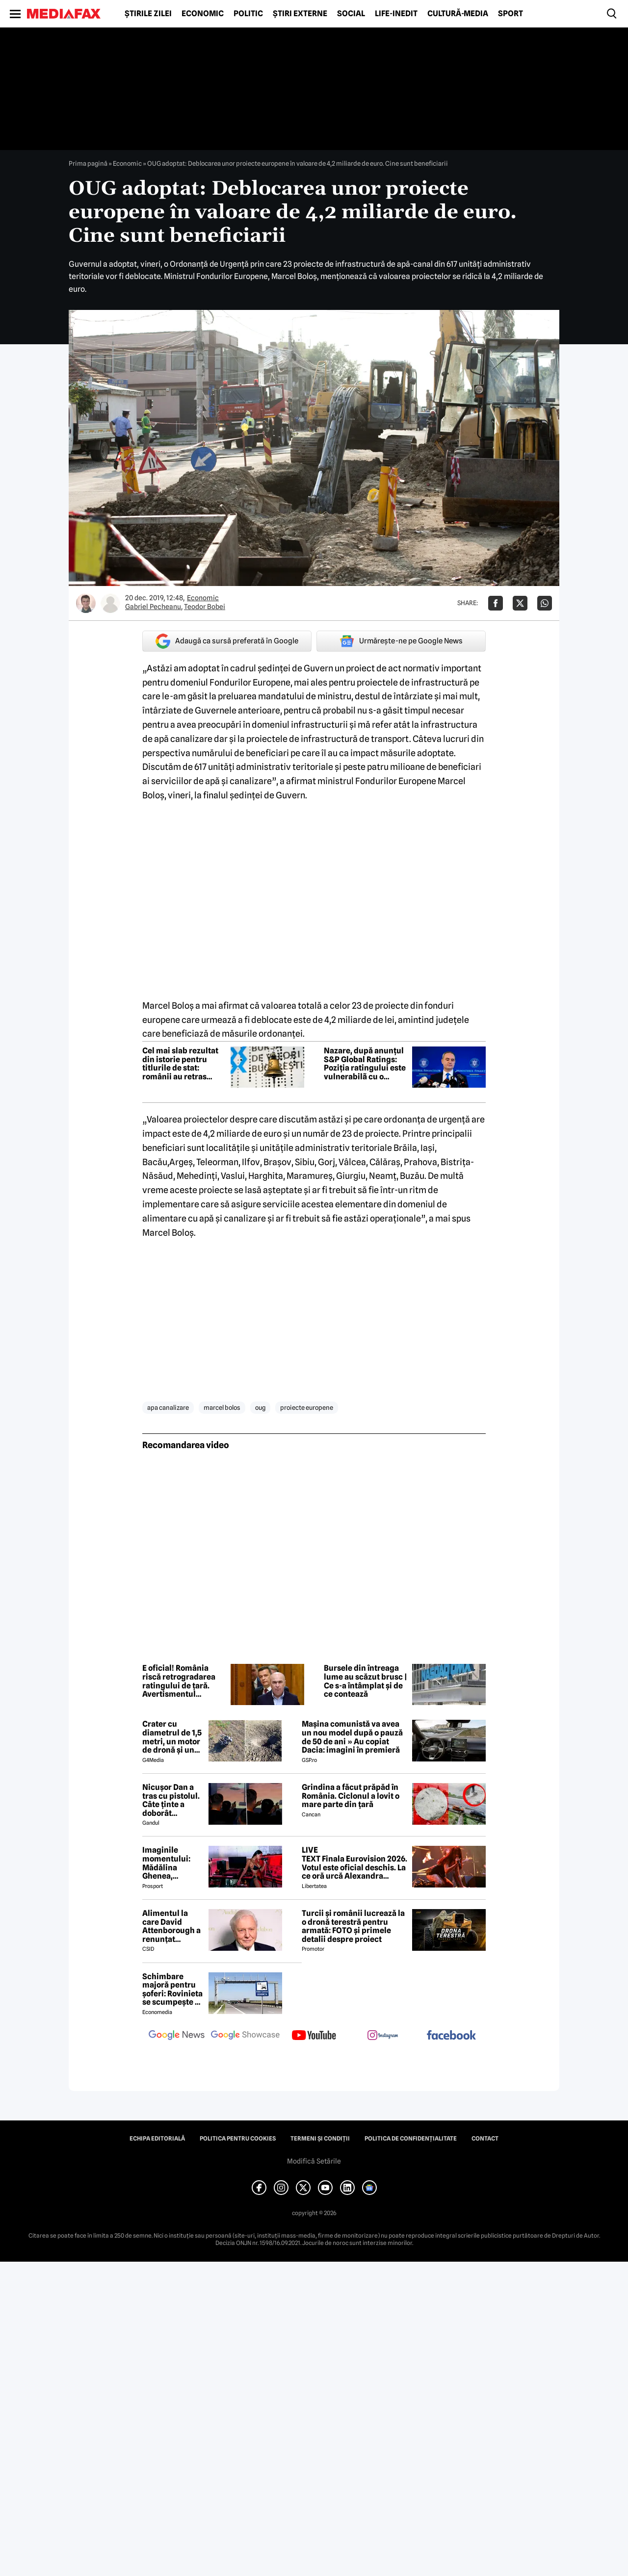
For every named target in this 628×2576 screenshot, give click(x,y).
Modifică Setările (314, 2161)
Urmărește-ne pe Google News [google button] (401, 641)
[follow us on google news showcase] (245, 2036)
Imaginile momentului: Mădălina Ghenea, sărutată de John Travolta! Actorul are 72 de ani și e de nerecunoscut (169, 1863)
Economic (203, 14)
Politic (248, 14)
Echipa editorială (157, 2138)
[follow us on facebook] (451, 2035)
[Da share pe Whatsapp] (544, 603)
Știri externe (300, 14)
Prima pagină (88, 163)
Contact (484, 2138)
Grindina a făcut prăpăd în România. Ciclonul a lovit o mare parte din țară (350, 1796)
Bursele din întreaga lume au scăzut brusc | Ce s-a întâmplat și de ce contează (365, 1681)
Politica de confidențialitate (411, 2138)
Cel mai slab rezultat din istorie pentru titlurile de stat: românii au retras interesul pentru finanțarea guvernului (183, 1063)
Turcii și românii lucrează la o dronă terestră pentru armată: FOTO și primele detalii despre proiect (353, 1926)
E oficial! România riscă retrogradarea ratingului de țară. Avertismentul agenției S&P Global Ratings (179, 1681)
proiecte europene (306, 1407)
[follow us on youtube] (314, 2036)
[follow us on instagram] (382, 2036)
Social (351, 14)
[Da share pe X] (520, 603)
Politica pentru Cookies (238, 2138)
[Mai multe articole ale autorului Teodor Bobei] (110, 603)
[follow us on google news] (176, 2036)
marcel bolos (222, 1407)
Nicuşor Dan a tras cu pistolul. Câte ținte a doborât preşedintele (171, 1800)
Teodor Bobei (204, 607)
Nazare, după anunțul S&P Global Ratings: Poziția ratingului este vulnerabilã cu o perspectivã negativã (365, 1063)
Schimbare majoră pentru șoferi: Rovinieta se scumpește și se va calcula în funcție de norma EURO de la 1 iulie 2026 (172, 1989)
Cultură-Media (457, 14)
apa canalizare (168, 1407)
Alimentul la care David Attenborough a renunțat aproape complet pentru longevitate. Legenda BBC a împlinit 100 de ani (171, 1926)
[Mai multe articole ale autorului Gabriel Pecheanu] (86, 603)
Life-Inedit (396, 14)
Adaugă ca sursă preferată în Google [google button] (227, 641)
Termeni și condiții (320, 2138)
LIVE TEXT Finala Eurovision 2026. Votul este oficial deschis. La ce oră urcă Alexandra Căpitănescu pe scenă (354, 1863)
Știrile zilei (148, 14)
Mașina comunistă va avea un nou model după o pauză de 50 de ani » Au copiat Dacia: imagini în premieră (352, 1737)
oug (260, 1407)
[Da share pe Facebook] (495, 603)
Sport (510, 14)
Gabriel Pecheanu (153, 607)
